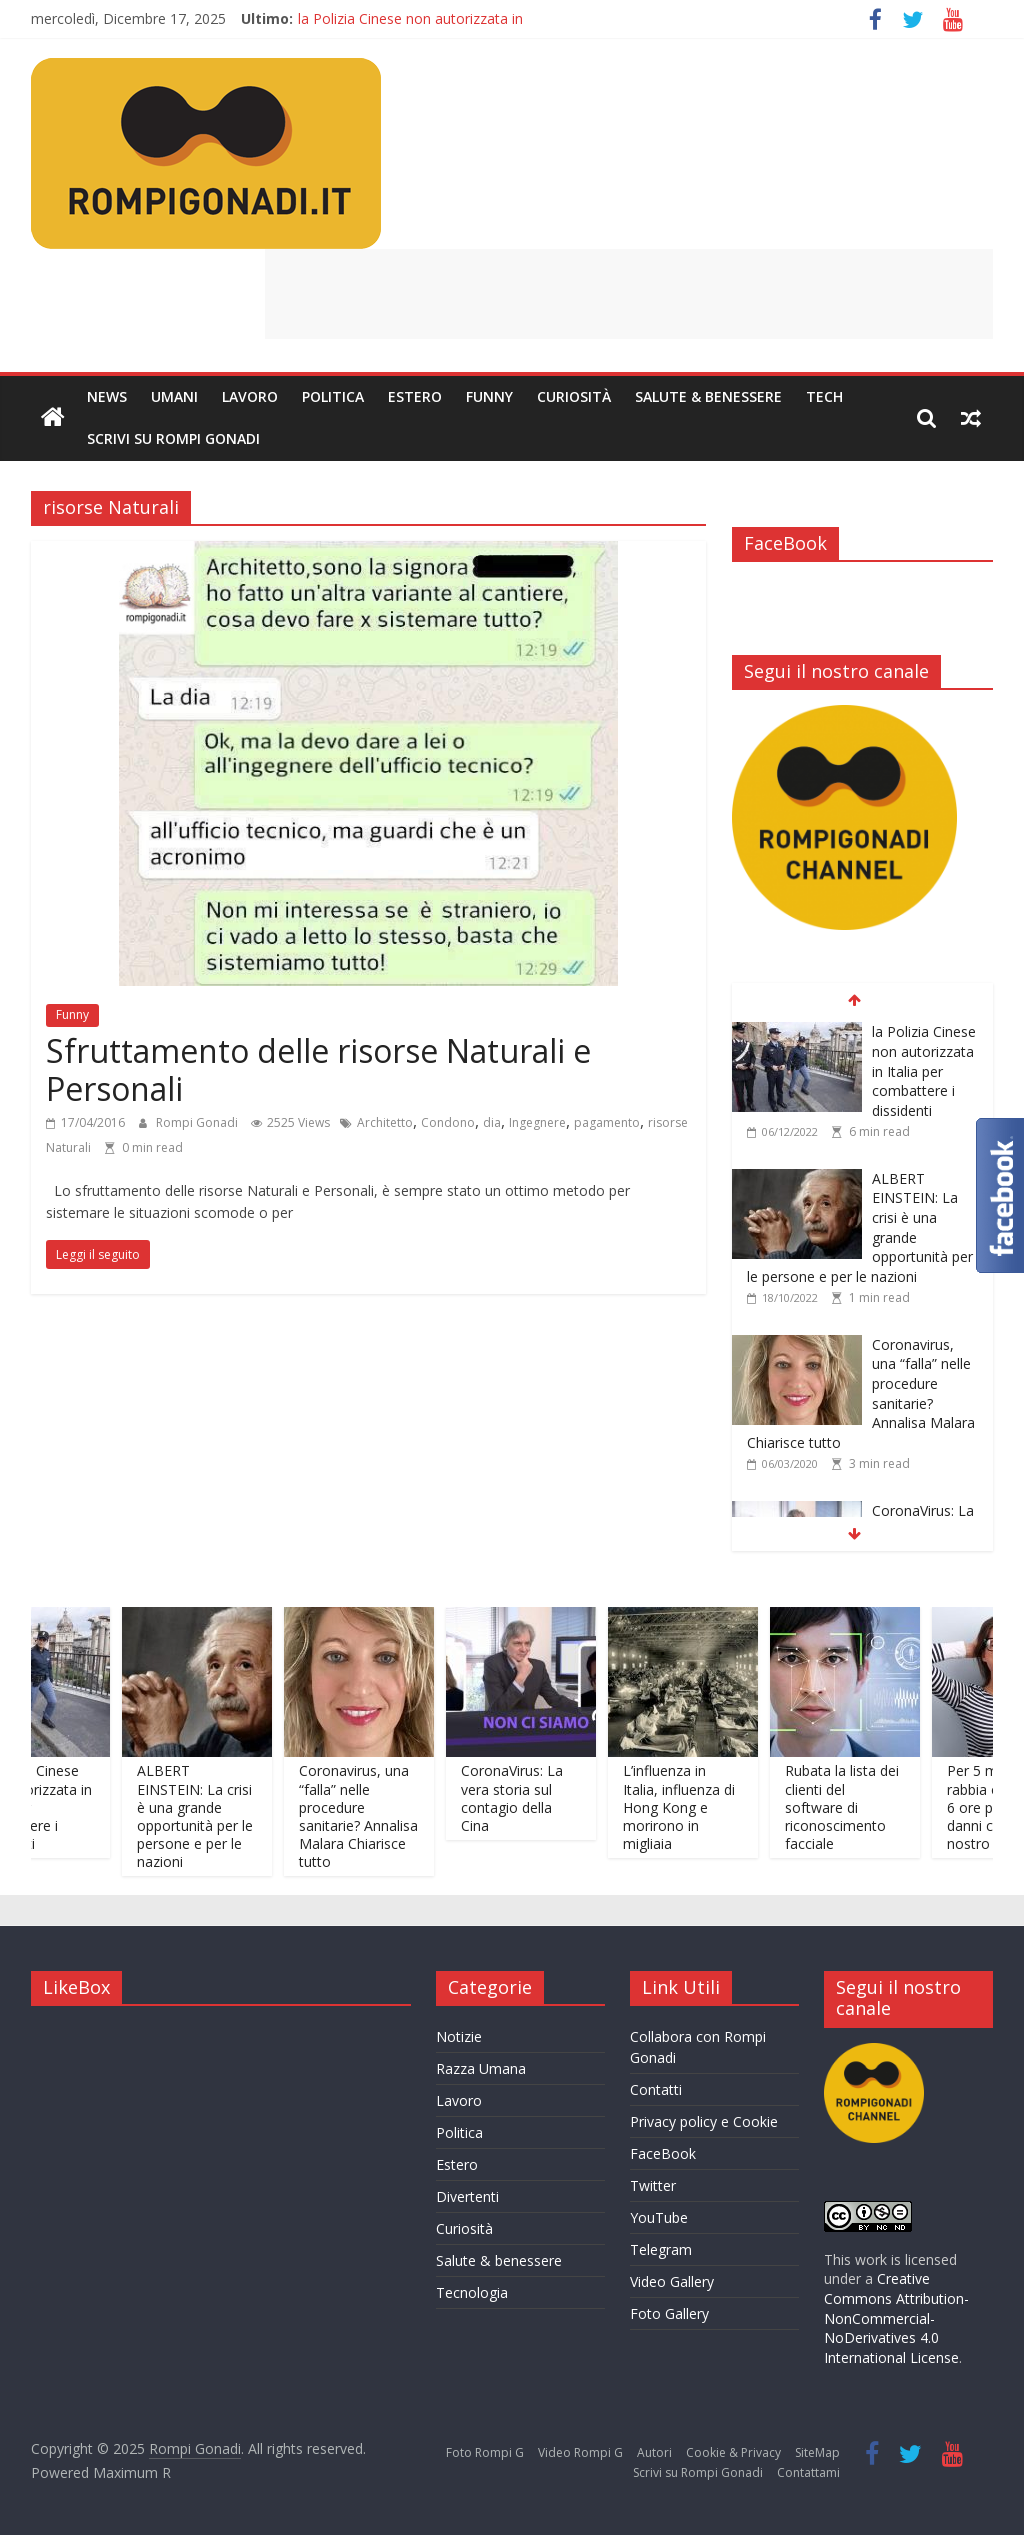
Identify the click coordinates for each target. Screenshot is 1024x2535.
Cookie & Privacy (733, 2452)
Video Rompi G (580, 2452)
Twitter (653, 2185)
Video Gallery (672, 2281)
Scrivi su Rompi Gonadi (173, 438)
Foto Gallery (669, 2313)
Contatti (656, 2089)
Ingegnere (537, 1122)
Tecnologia (472, 2292)
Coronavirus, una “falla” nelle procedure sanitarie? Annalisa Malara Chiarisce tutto (374, 1816)
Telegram (661, 2249)
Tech (824, 396)
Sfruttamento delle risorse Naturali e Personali (318, 1069)
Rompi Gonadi (198, 1122)
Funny (489, 396)
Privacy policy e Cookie (704, 2121)
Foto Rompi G (485, 2452)
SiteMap (817, 2452)
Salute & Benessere (708, 396)
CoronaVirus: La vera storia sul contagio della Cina (528, 1798)
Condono (448, 1122)
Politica (333, 396)
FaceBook (663, 2153)
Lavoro (250, 396)
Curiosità (574, 396)
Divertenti (467, 2196)
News (107, 396)
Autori (654, 2452)
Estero (415, 396)
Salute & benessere (499, 2260)
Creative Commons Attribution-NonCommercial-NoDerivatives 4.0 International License (896, 2317)
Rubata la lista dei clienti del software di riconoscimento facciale (858, 1807)
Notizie (459, 2036)
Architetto (385, 1122)
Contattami (808, 2472)
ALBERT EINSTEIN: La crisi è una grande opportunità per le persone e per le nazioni (211, 1816)
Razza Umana (481, 2068)
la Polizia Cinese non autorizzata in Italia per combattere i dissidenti (924, 1070)
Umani (174, 396)
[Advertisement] (629, 294)
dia (492, 1122)
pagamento (607, 1122)
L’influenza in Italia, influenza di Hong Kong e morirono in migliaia (695, 1807)
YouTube (659, 2217)
